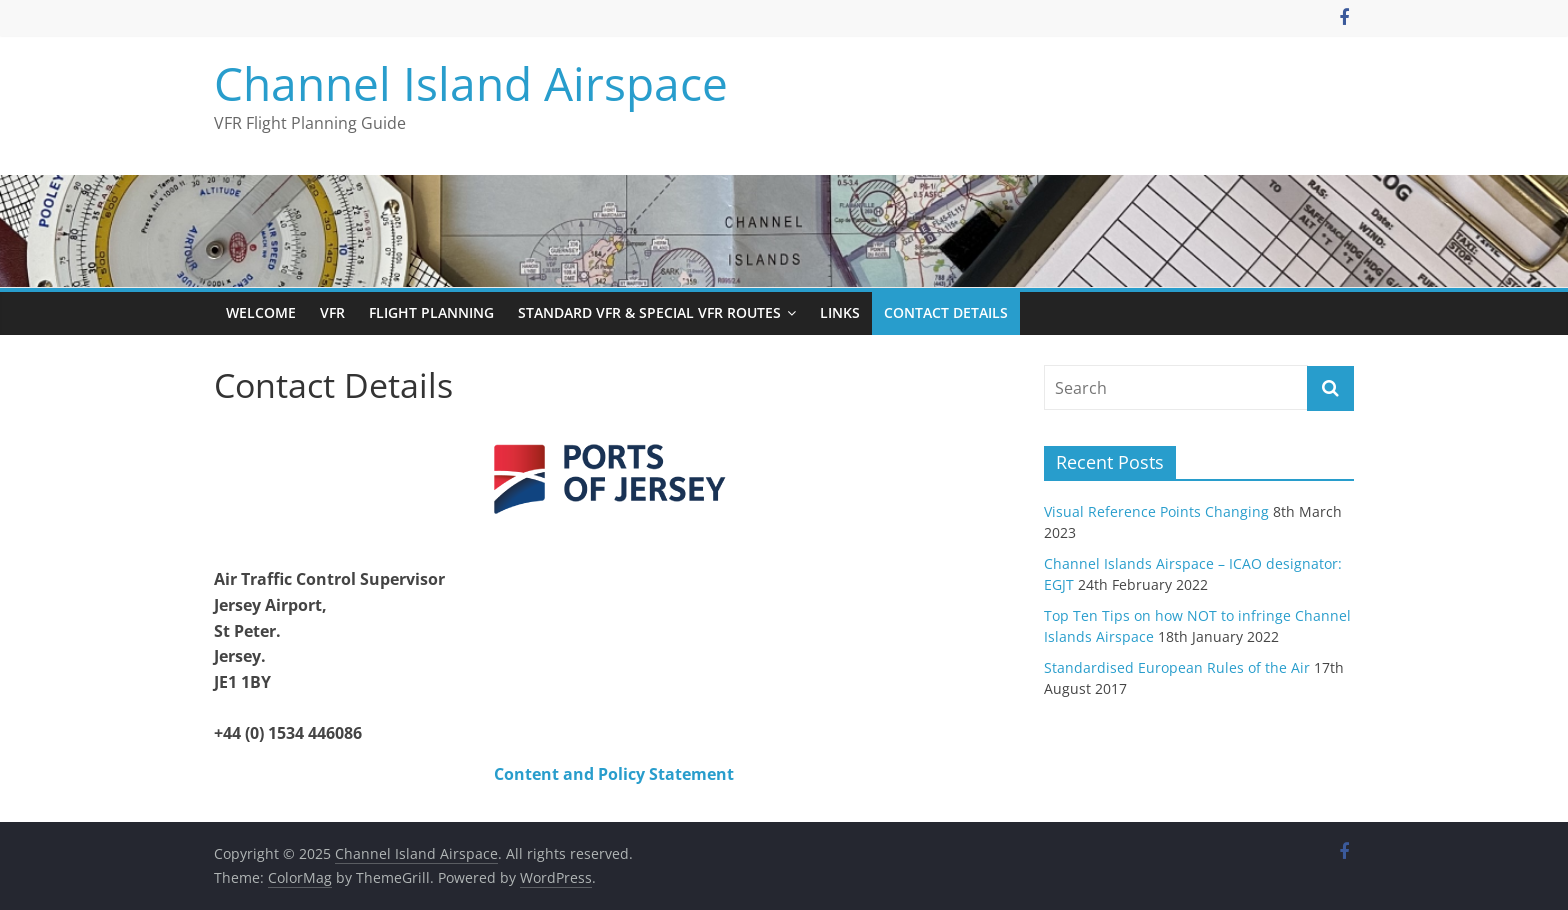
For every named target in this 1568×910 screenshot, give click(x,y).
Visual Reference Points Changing (1156, 511)
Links (840, 312)
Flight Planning (431, 312)
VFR (332, 312)
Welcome (261, 312)
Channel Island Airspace (471, 83)
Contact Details (946, 312)
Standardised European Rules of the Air (1177, 667)
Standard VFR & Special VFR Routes (649, 312)
